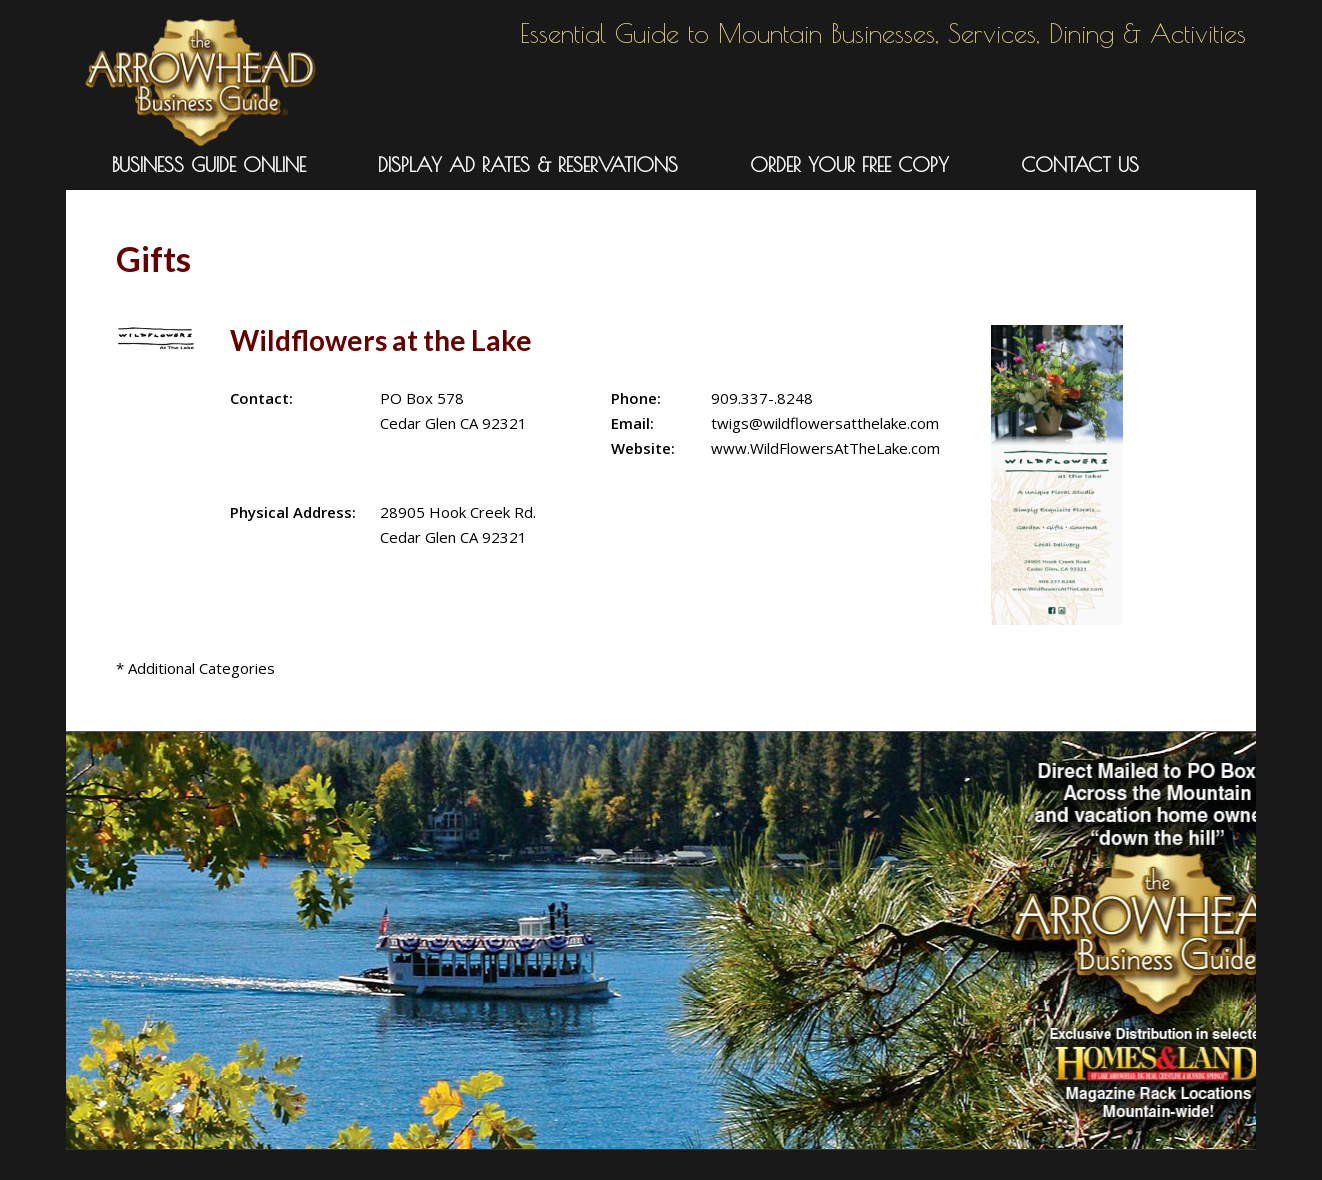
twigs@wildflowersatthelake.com (825, 423)
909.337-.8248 (762, 398)
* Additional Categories (195, 668)
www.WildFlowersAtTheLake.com (825, 448)
